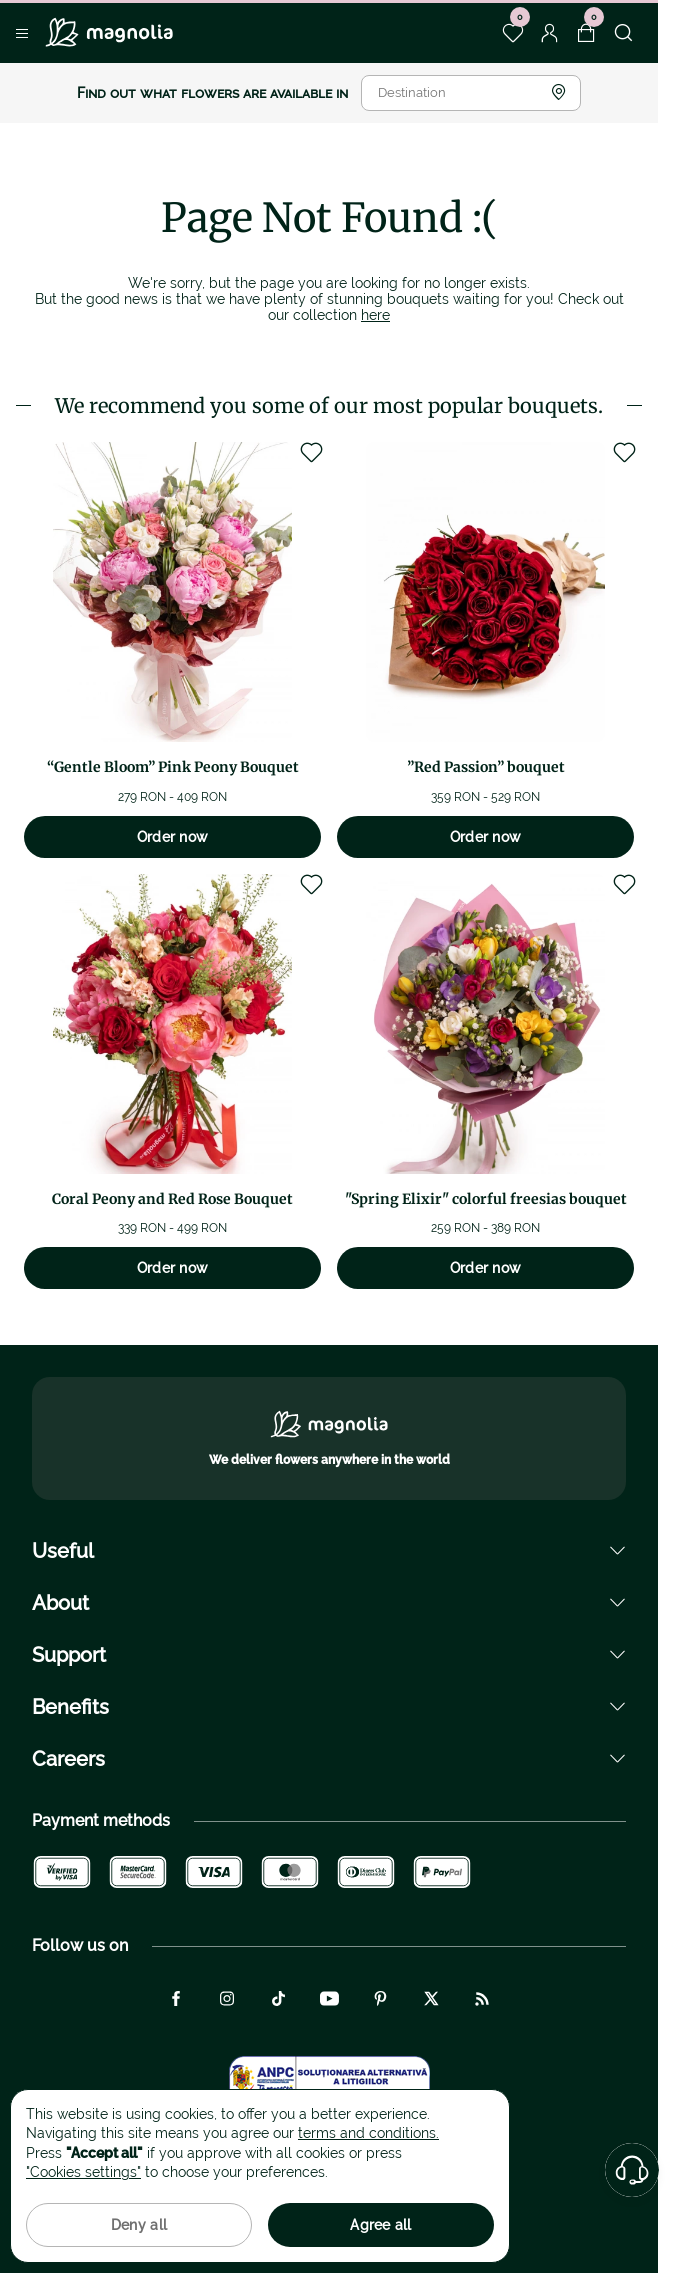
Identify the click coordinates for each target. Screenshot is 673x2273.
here (375, 315)
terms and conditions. (368, 2133)
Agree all (381, 2225)
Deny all (139, 2225)
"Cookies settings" (83, 2172)
